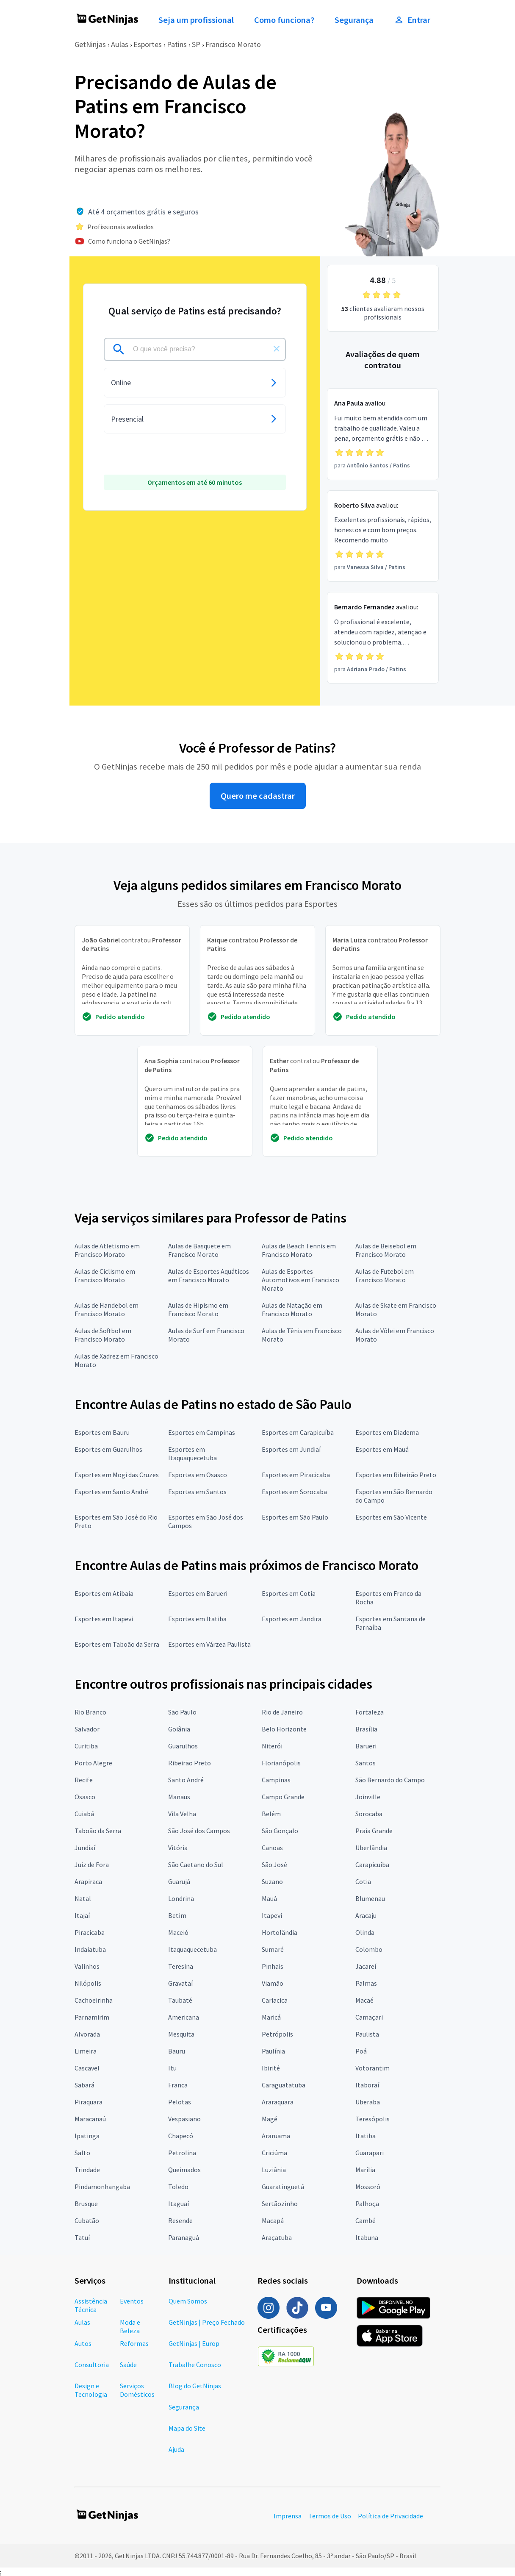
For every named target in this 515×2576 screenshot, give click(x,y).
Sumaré (273, 1949)
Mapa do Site (187, 2428)
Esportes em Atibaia (104, 1593)
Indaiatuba (90, 1949)
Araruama (276, 2135)
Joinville (367, 1796)
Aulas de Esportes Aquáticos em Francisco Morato (208, 1275)
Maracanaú (90, 2119)
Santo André (186, 1780)
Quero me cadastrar (258, 795)
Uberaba (367, 2102)
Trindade (87, 2169)
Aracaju (366, 1915)
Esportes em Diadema (387, 1432)
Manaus (179, 1796)
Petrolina (182, 2152)
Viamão (272, 1983)
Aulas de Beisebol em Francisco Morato (385, 1250)
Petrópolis (277, 2034)
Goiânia (179, 1729)
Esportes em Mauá (382, 1449)
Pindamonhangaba (102, 2186)
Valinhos (87, 1966)
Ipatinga (87, 2135)
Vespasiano (184, 2119)
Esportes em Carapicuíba (298, 1432)
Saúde (128, 2364)
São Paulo (182, 1712)
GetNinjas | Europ (194, 2343)
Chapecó (180, 2135)
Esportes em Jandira (291, 1619)
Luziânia (274, 2169)
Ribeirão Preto (189, 1763)
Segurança (354, 19)
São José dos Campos (199, 1830)
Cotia (363, 1881)
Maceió (178, 1932)
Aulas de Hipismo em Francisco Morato (198, 1309)
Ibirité (271, 2068)
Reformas (134, 2343)
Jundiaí (85, 1847)
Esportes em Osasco (197, 1474)
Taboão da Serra (98, 1830)
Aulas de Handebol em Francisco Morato (106, 1309)
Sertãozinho (280, 2203)
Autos (83, 2343)
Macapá (273, 2220)
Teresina (180, 1966)
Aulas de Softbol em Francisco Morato (103, 1334)
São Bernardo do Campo (390, 1780)
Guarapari (369, 2152)
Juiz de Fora (92, 1864)
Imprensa (288, 2516)
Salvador (87, 1729)
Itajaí (82, 1915)
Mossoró (367, 2186)
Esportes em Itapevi (104, 1619)
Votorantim (372, 2068)
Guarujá (179, 1881)
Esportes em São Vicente (391, 1517)
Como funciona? (284, 19)
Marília (365, 2169)
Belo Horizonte (284, 1729)
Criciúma (274, 2152)
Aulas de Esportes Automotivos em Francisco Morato (300, 1279)
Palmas (366, 1983)
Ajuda (176, 2449)
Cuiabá (84, 1813)
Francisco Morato (233, 44)
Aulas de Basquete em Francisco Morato (199, 1250)
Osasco (85, 1796)
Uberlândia (371, 1847)
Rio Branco (90, 1712)
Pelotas (179, 2102)
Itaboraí (367, 2085)
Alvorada (87, 2034)
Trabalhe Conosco (195, 2364)
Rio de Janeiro (282, 1712)
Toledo (178, 2186)
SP (196, 44)
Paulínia (273, 2051)
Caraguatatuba (283, 2085)
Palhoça (367, 2203)
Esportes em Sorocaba (294, 1491)
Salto (82, 2152)
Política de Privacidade (390, 2516)
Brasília (366, 1729)
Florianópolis (281, 1763)
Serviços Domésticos (137, 2389)
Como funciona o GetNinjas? (129, 241)
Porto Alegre (93, 1763)
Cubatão (87, 2220)
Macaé (364, 2000)
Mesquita (181, 2034)
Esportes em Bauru (102, 1432)
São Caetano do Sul (195, 1864)
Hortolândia (279, 1932)
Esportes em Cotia (289, 1593)
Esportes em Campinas (201, 1432)
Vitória (178, 1847)
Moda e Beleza (130, 2326)
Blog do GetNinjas (195, 2385)
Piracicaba (90, 1932)
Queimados (184, 2169)
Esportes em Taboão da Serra (117, 1644)
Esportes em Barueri (197, 1593)
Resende (180, 2220)
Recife (84, 1780)
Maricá (271, 2017)
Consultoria (92, 2364)
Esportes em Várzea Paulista (209, 1644)
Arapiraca (88, 1881)
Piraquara (88, 2102)
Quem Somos (188, 2301)
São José (274, 1864)
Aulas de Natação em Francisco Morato (292, 1309)
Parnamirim (92, 2017)
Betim (177, 1915)
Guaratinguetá (283, 2186)
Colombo (368, 1949)
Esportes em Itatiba (197, 1619)
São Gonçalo (280, 1830)
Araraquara (277, 2102)
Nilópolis (88, 1983)
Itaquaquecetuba (192, 1949)
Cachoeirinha (94, 2000)
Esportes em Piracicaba (296, 1474)
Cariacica (275, 2000)
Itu (172, 2068)
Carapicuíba (372, 1864)
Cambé (365, 2220)
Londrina (181, 1898)
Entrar (412, 19)
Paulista (367, 2034)
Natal (83, 1898)
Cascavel (87, 2068)
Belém (271, 1813)
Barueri (366, 1746)
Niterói (272, 1746)
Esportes (147, 44)
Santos (365, 1763)
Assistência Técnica (91, 2305)
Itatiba (365, 2135)
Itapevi (272, 1915)
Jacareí (365, 1966)
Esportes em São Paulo (295, 1517)
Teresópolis (372, 2119)
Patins (177, 44)
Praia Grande (374, 1830)
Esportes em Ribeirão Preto (395, 1474)
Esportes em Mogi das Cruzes (117, 1474)
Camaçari (369, 2017)
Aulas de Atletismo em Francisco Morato (107, 1250)
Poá (361, 2051)
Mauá (269, 1898)
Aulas (119, 44)
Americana (183, 2017)
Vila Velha (182, 1813)
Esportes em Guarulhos (108, 1449)
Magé (269, 2119)
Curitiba (86, 1746)
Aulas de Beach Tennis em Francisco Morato (299, 1250)
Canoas (272, 1847)
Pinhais (272, 1966)
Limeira (86, 2051)
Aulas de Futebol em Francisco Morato (384, 1275)
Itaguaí (178, 2203)
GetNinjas (90, 44)
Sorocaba (368, 1813)
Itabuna (366, 2237)
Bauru (176, 2051)
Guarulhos (183, 1746)
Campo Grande (283, 1796)
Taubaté (180, 2000)
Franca (178, 2085)
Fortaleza (369, 1712)
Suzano (272, 1881)
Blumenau (370, 1898)
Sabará (84, 2085)
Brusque (86, 2203)
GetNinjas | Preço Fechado (207, 2322)
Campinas (276, 1780)
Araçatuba (277, 2237)
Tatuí (82, 2237)
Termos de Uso (329, 2516)
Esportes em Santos (197, 1491)
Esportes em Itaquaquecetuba (192, 1453)
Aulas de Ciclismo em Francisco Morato (105, 1275)
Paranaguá (183, 2237)
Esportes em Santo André (111, 1491)
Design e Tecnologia (91, 2389)
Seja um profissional (196, 19)
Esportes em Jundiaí (291, 1449)
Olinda (364, 1932)
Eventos (132, 2301)
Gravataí (180, 1983)
